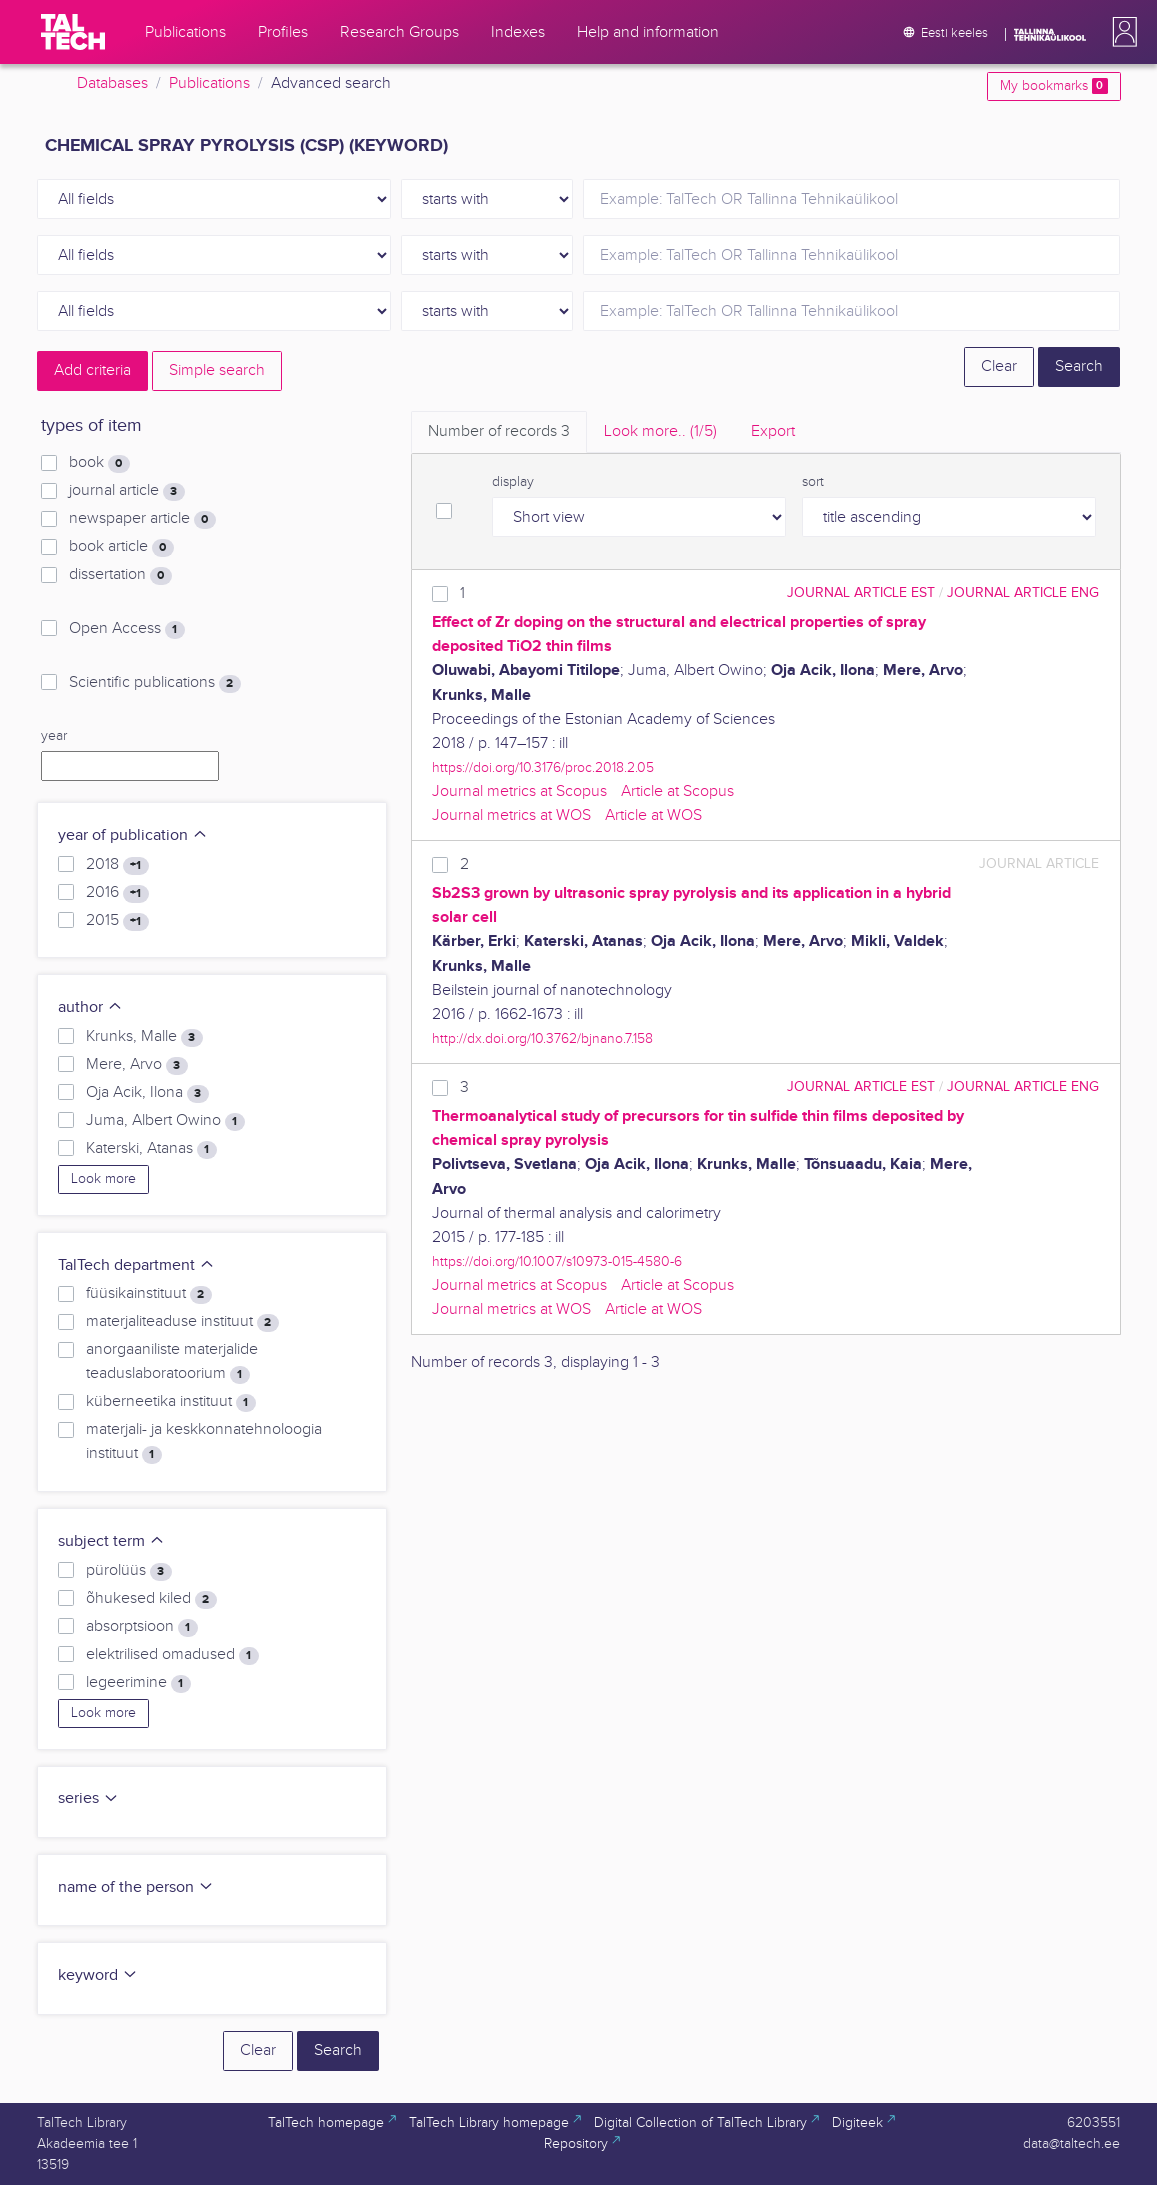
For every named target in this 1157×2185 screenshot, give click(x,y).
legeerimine (138, 1683)
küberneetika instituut (170, 1402)
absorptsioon (141, 1627)
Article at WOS (653, 815)
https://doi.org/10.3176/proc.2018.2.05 (543, 767)
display (513, 482)
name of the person (136, 1887)
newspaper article (142, 519)
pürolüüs (128, 1571)
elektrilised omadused (172, 1655)
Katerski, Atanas (151, 1149)
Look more (103, 1179)
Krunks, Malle (144, 1037)
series (88, 1798)
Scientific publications (154, 683)
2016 (117, 893)
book (99, 463)
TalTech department (136, 1265)
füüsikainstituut (148, 1294)
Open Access (126, 629)
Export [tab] (773, 431)
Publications (209, 83)
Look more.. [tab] (660, 431)
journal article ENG (1023, 592)
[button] (1121, 32)
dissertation (120, 575)
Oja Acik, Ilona (147, 1093)
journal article (126, 491)
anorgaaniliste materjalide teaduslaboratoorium (172, 1362)
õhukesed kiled (151, 1599)
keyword (98, 1975)
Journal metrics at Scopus (519, 791)
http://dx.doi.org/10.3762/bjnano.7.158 (542, 1038)
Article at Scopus (677, 791)
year (54, 736)
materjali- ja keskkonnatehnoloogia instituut (204, 1442)
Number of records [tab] (499, 431)
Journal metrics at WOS (511, 815)
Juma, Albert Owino (165, 1121)
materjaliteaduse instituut (182, 1322)
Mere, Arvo (136, 1065)
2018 (117, 865)
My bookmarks (1053, 86)
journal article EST (861, 592)
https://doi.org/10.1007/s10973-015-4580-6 (557, 1261)
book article (121, 547)
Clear (999, 366)
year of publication (133, 835)
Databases (112, 83)
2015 (117, 921)
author (90, 1007)
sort (813, 482)
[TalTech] (73, 32)
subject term (111, 1541)
